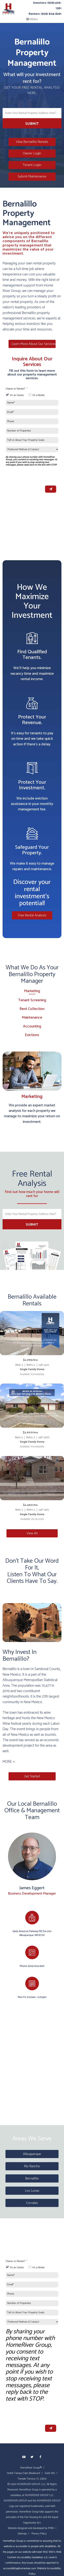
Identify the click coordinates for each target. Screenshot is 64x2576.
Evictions (32, 1035)
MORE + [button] (9, 1761)
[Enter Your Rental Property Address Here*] (32, 113)
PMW (51, 2528)
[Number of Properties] (32, 431)
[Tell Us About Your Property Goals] (32, 440)
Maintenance (32, 1017)
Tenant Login (32, 165)
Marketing (32, 991)
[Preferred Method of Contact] (32, 449)
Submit (32, 124)
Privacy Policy (39, 2533)
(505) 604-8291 (51, 13)
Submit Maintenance (32, 176)
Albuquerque (32, 2154)
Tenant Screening (32, 1000)
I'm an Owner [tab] (17, 395)
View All (32, 1533)
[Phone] (32, 421)
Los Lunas (32, 2191)
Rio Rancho (32, 2166)
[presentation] (32, 476)
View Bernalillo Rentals (32, 142)
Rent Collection (32, 1009)
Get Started (32, 1776)
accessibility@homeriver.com (19, 2568)
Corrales (32, 2203)
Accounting (32, 1026)
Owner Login (32, 153)
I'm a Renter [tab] (38, 395)
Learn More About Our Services (34, 344)
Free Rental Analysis (32, 915)
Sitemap (22, 2533)
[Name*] (32, 403)
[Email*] (32, 412)
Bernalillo (32, 2178)
